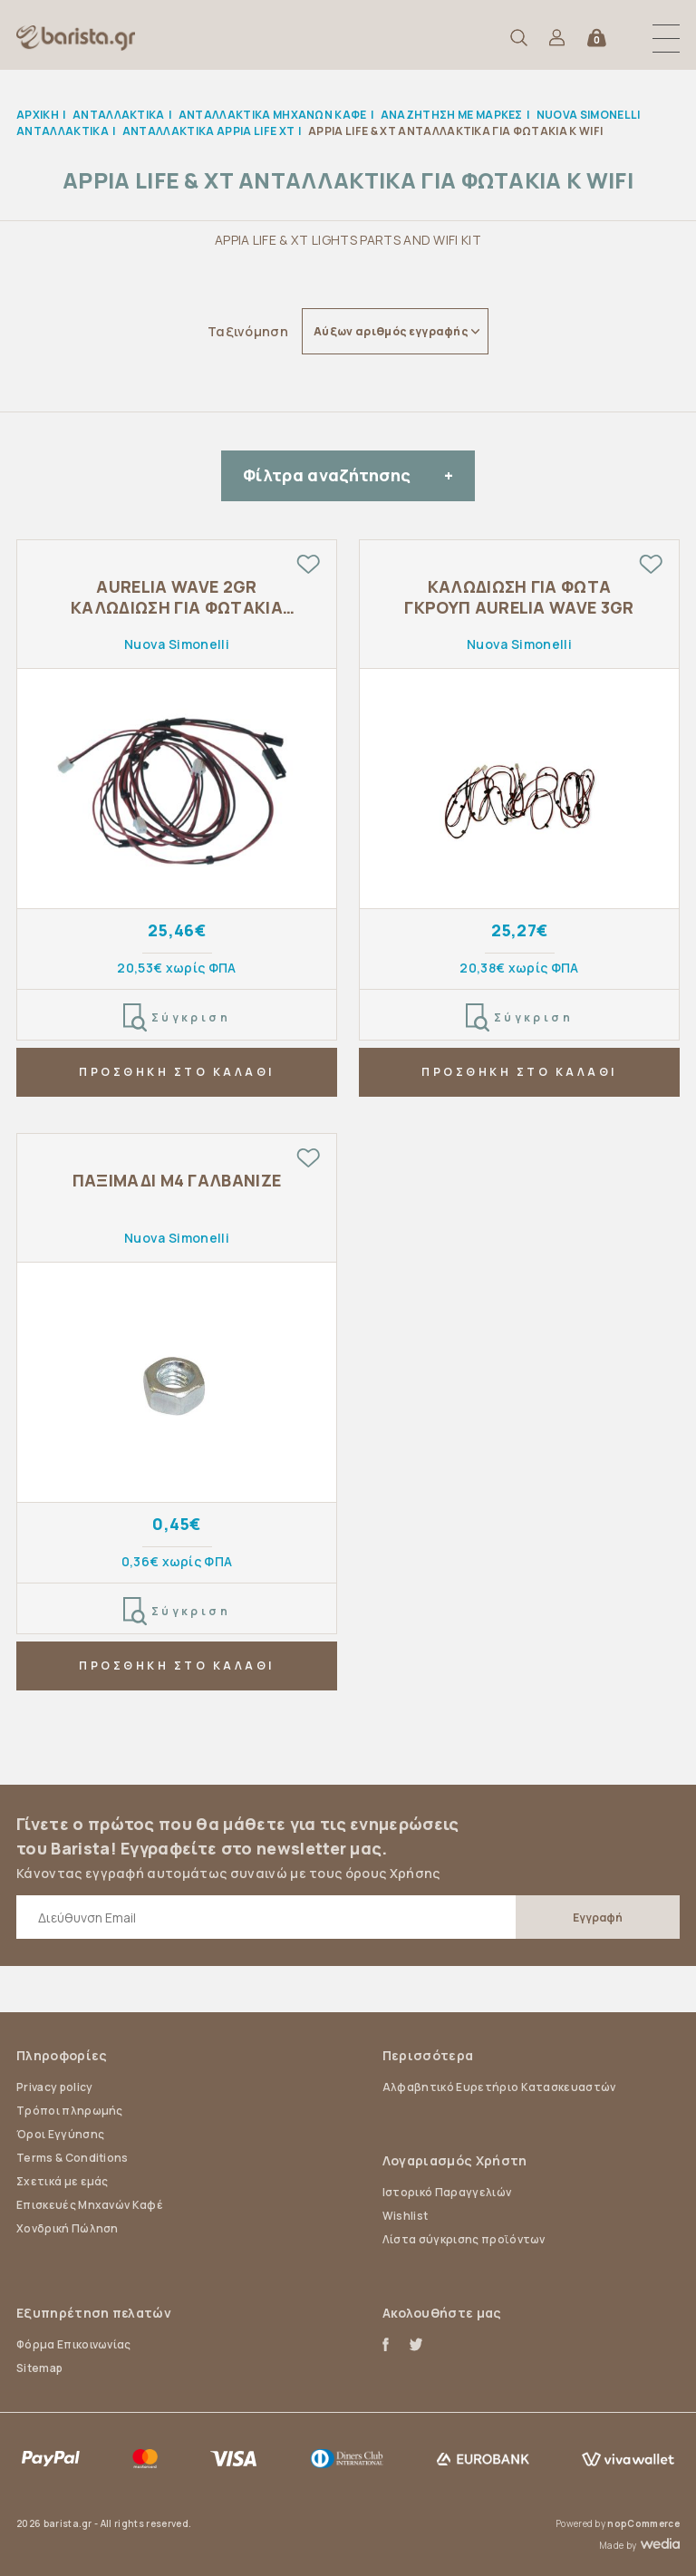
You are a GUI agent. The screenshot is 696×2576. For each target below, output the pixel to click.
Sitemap (39, 2368)
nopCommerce (643, 2523)
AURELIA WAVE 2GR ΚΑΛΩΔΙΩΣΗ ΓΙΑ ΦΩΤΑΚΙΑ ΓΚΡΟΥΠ (177, 597)
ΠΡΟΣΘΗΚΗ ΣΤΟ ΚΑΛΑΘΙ (176, 1072)
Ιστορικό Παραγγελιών (446, 2192)
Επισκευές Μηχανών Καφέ (89, 2205)
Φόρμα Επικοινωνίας (73, 2344)
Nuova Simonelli (176, 644)
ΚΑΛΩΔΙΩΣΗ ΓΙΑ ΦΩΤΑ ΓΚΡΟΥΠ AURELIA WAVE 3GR (518, 597)
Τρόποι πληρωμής (69, 2110)
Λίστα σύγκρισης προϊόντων (464, 2239)
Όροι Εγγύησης (60, 2134)
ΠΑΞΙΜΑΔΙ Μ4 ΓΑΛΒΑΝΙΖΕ (177, 1180)
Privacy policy (54, 2087)
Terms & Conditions (72, 2157)
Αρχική (37, 114)
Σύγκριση (177, 1017)
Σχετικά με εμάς (62, 2181)
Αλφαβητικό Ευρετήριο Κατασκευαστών (499, 2087)
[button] (666, 38)
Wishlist (405, 2215)
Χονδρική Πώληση (67, 2228)
